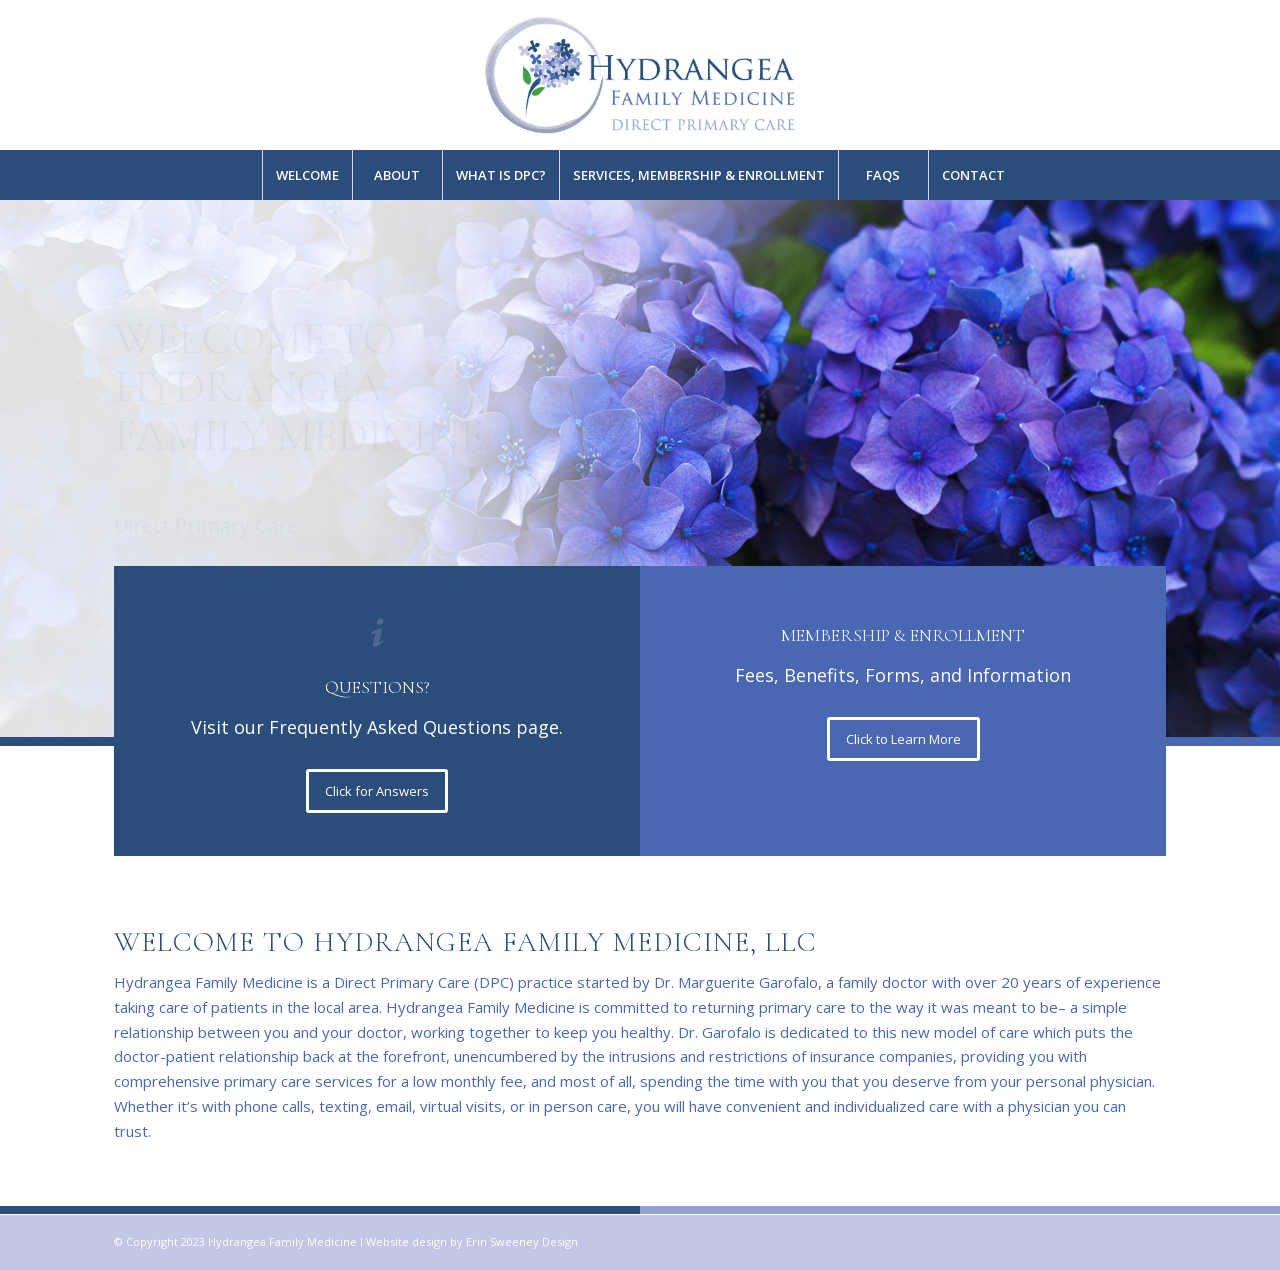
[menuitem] (307, 175)
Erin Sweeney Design (522, 1241)
